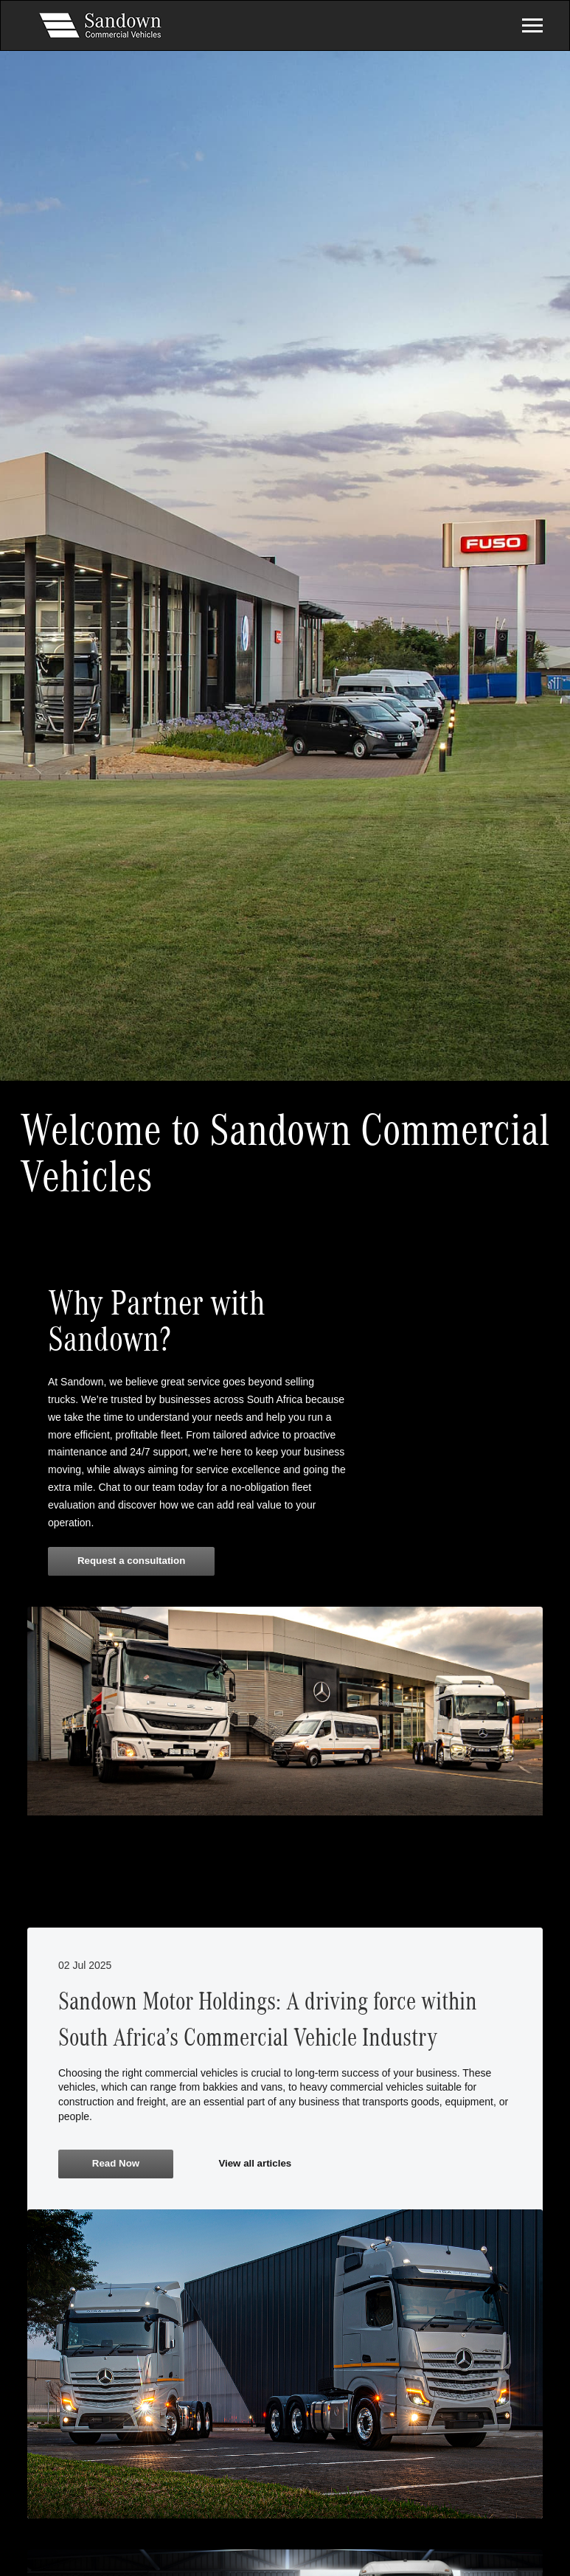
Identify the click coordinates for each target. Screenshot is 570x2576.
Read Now (115, 2163)
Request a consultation (131, 1560)
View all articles (254, 2163)
